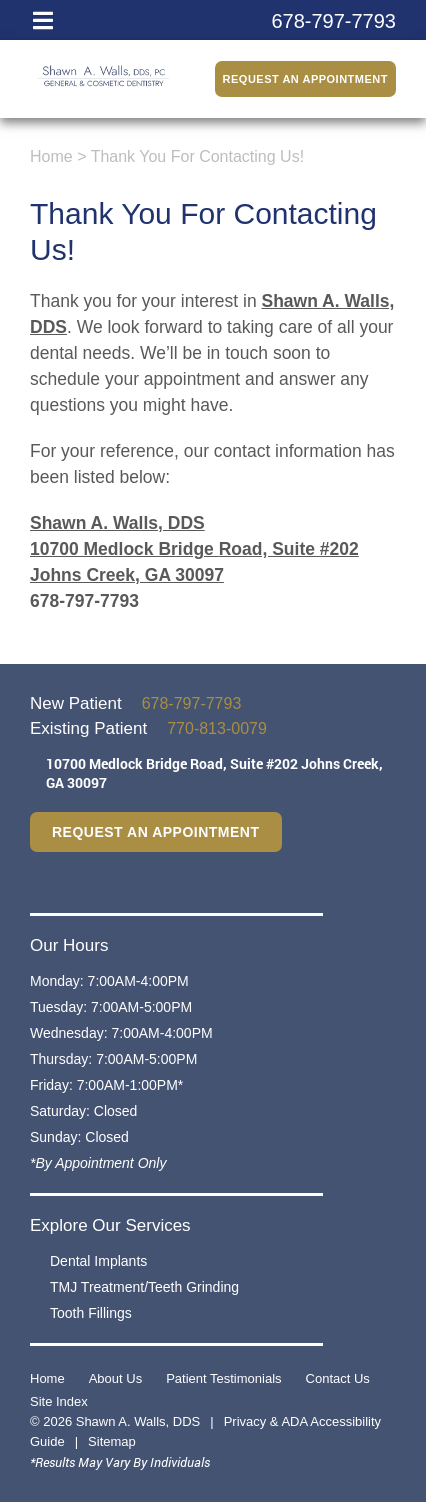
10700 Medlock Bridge (214, 773)
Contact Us (338, 1378)
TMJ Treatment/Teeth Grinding (144, 1287)
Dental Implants (98, 1261)
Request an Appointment (305, 79)
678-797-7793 (84, 601)
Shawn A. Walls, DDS (117, 523)
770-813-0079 (217, 728)
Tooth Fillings (91, 1313)
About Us (115, 1378)
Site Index (59, 1401)
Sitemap (112, 1441)
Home (51, 156)
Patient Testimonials (223, 1378)
